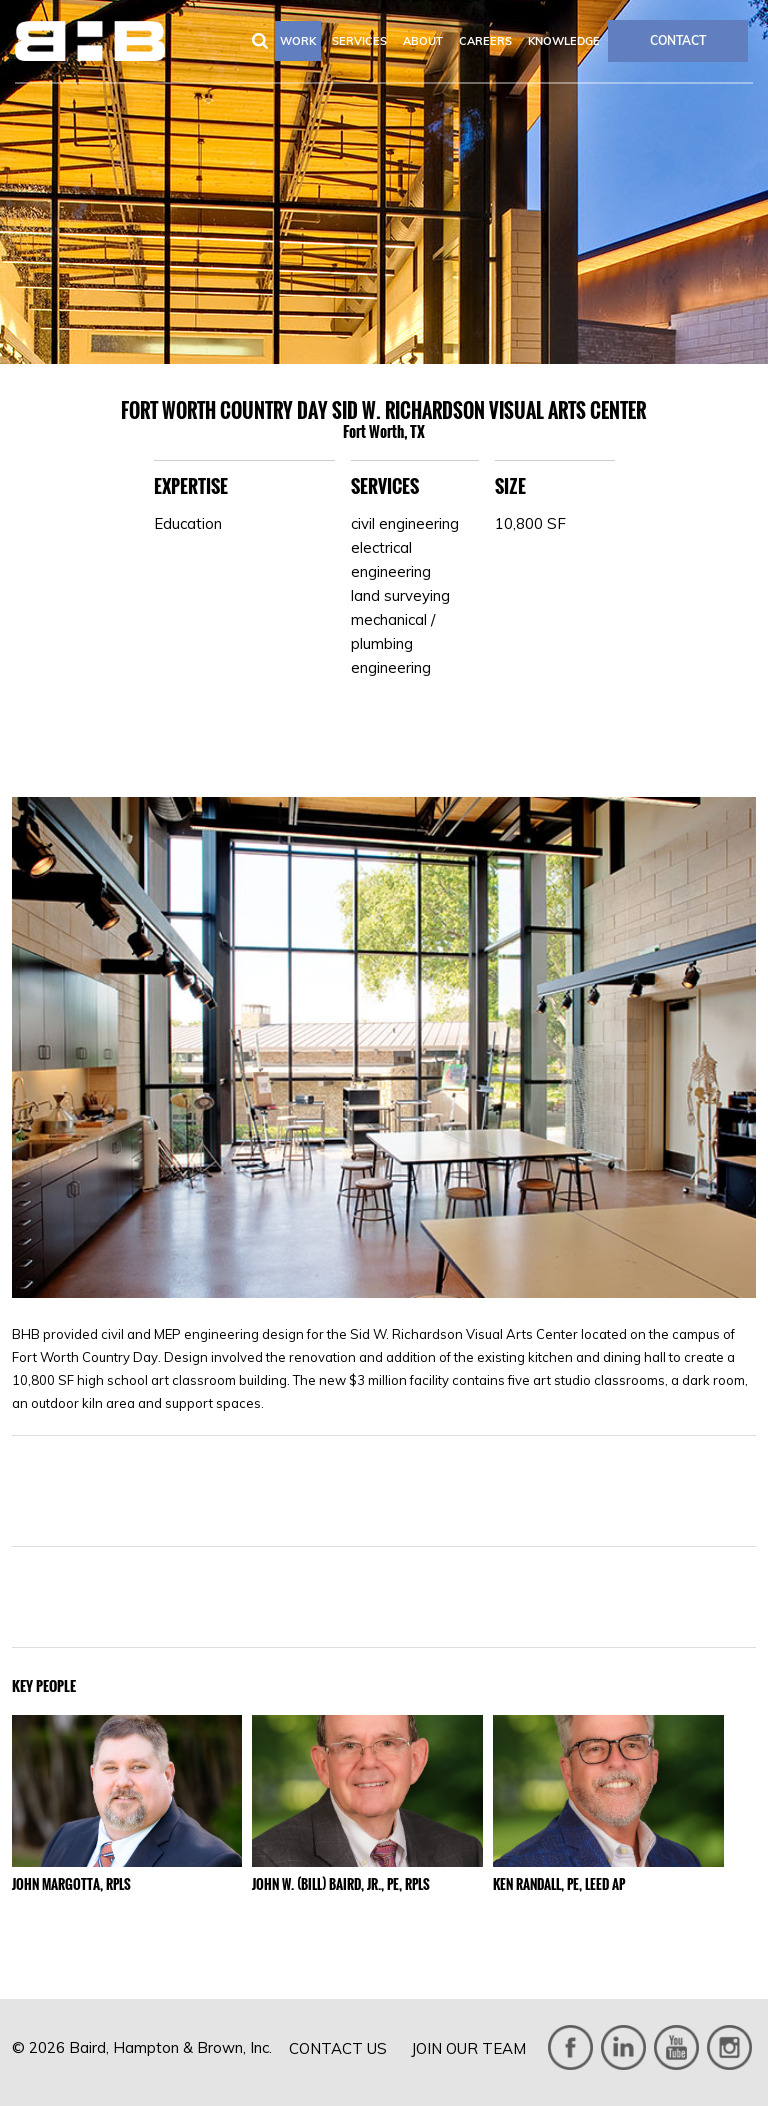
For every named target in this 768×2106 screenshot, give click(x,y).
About (423, 41)
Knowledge (564, 41)
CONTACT (678, 40)
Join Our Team (468, 2048)
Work (298, 41)
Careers (485, 41)
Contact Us (338, 2048)
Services (359, 41)
